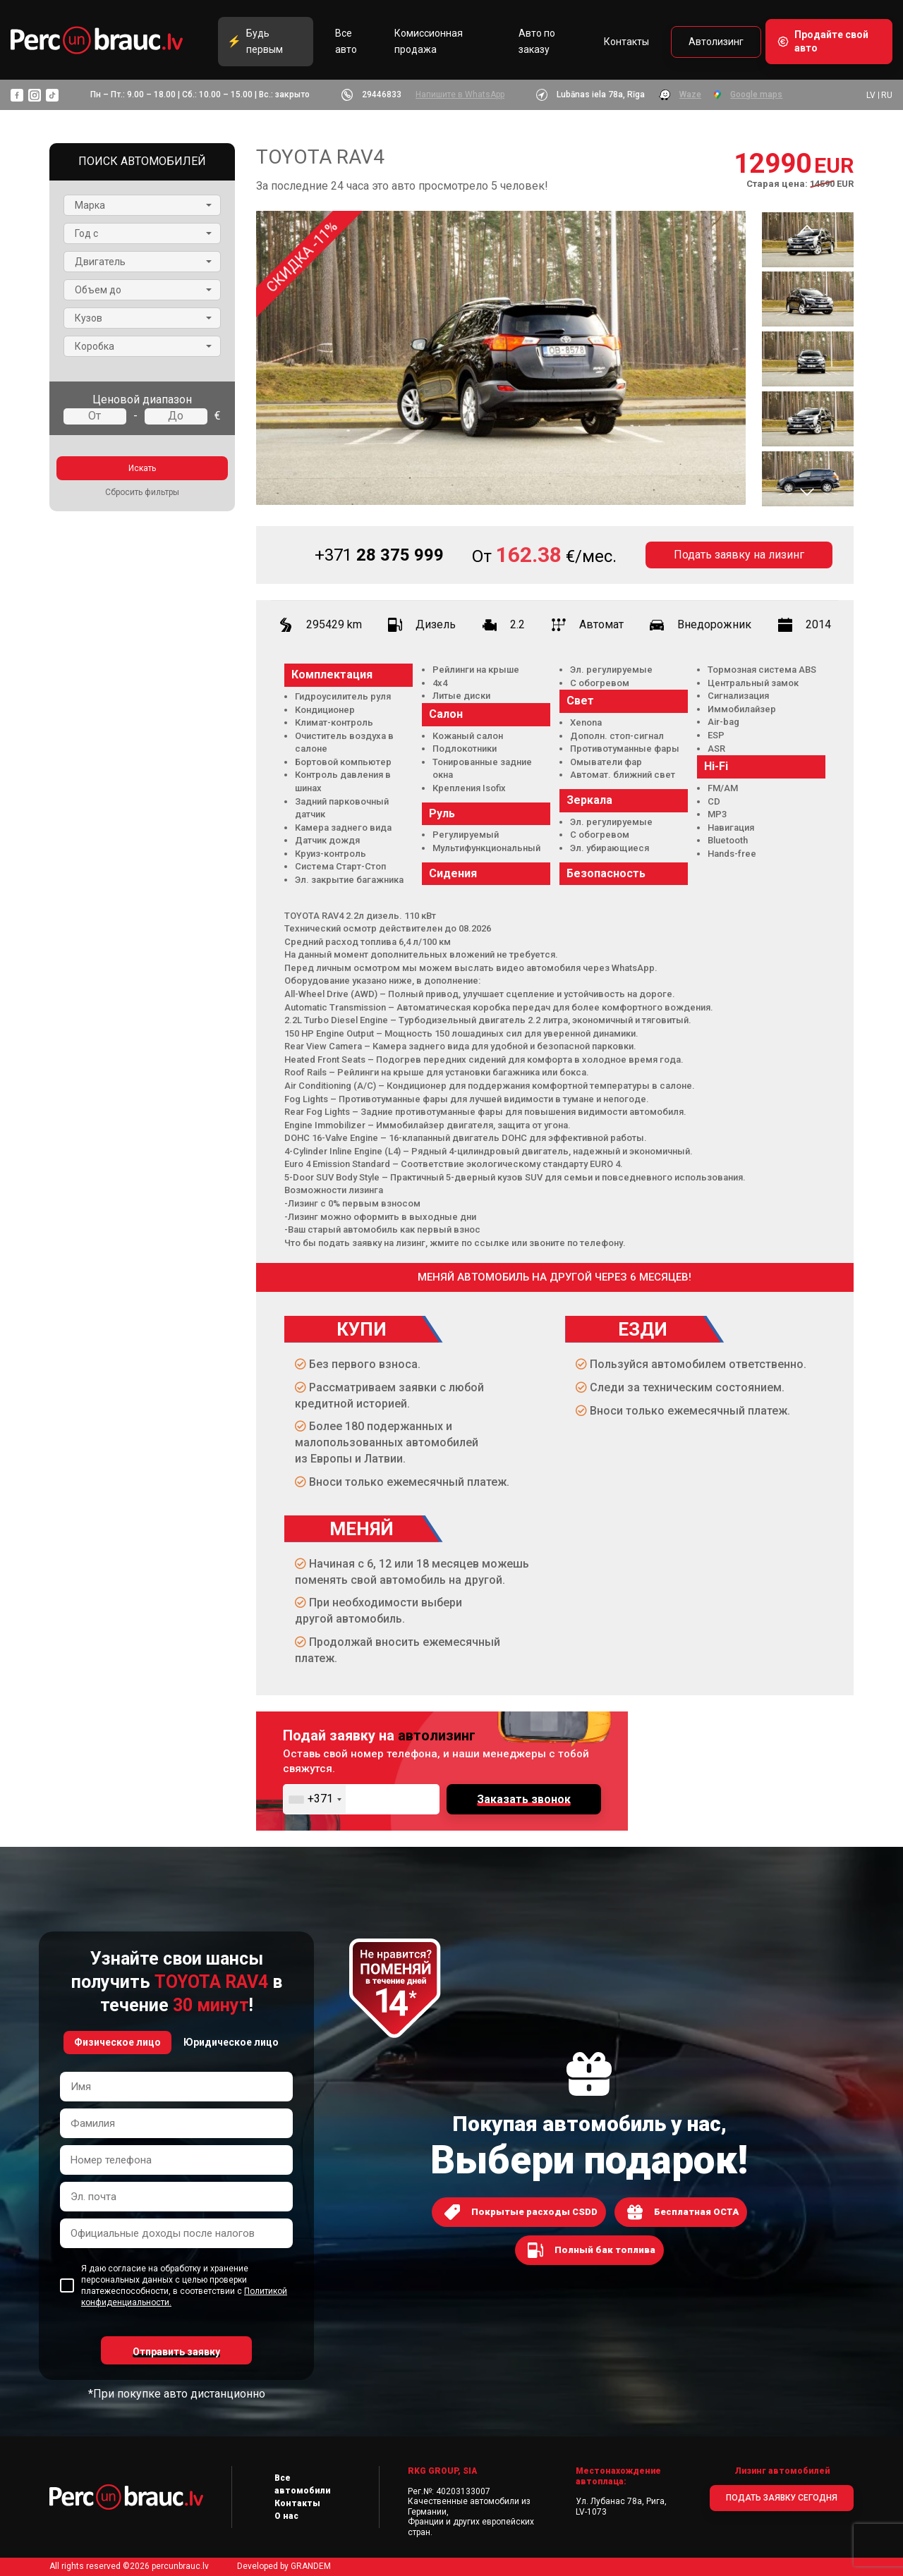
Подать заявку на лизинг (739, 554)
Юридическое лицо (231, 2042)
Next (807, 492)
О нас (286, 2516)
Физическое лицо (117, 2042)
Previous (807, 228)
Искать (142, 468)
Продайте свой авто (831, 41)
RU (886, 95)
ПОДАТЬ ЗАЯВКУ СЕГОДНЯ (781, 2498)
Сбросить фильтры (142, 492)
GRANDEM (311, 2566)
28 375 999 (379, 555)
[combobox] (315, 1799)
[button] (142, 205)
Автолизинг (716, 41)
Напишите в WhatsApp (460, 94)
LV (870, 95)
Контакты (626, 41)
